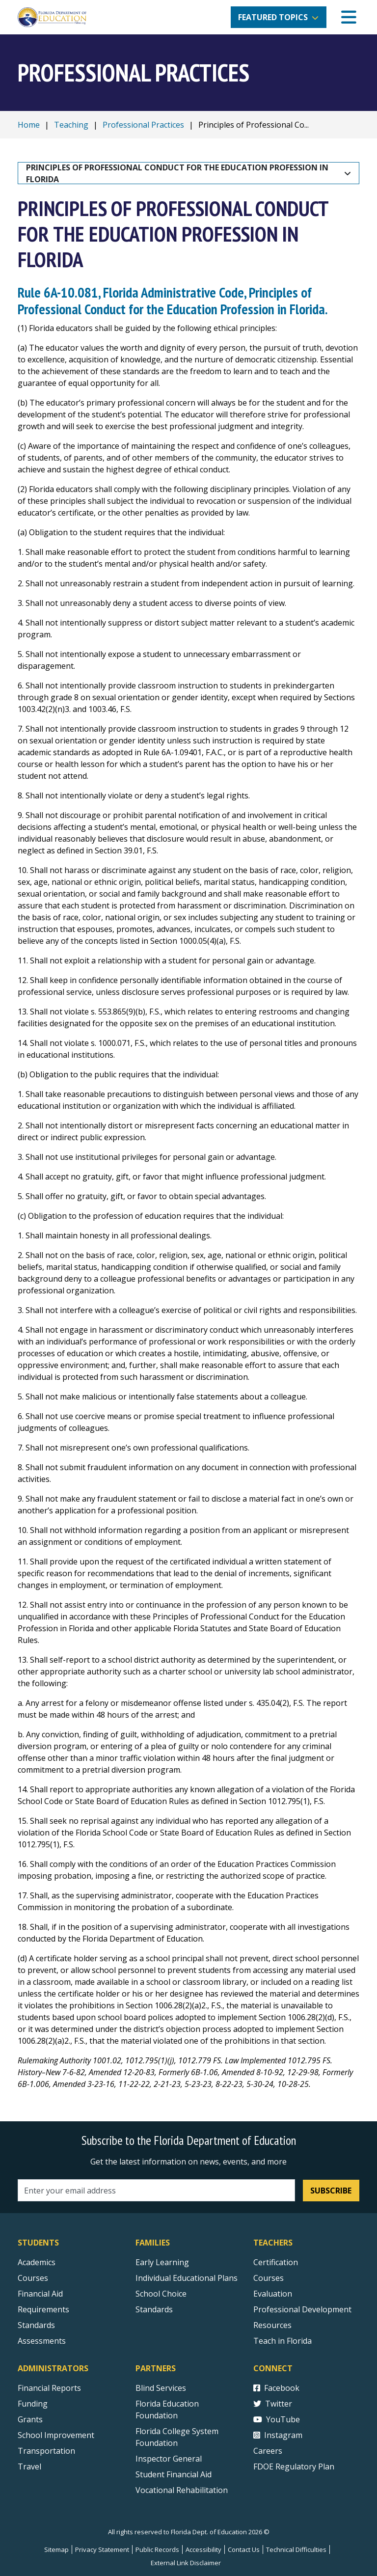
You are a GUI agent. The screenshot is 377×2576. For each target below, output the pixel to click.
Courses (33, 2278)
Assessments (42, 2340)
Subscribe (330, 2190)
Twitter (272, 2403)
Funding (33, 2403)
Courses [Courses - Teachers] (268, 2278)
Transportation (46, 2450)
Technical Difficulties (296, 2549)
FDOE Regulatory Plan (293, 2466)
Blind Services (160, 2388)
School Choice (161, 2293)
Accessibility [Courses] (203, 2549)
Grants (30, 2419)
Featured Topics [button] (273, 17)
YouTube (276, 2419)
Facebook (276, 2388)
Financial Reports (49, 2388)
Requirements (43, 2309)
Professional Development (302, 2309)
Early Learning (162, 2262)
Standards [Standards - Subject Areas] (36, 2325)
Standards (154, 2309)
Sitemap (56, 2549)
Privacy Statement (102, 2549)
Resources (272, 2325)
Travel (29, 2466)
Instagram (277, 2435)
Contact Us (244, 2549)
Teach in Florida (282, 2340)
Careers (267, 2450)
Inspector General (168, 2458)
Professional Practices (143, 124)
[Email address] (156, 2190)
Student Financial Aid (173, 2474)
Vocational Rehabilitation (181, 2490)
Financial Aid (40, 2293)
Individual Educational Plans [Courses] (186, 2278)
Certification (275, 2262)
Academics (36, 2262)
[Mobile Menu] (348, 17)
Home (29, 124)
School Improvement (56, 2435)
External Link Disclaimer (186, 2562)
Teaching (71, 124)
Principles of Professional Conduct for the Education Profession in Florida (178, 173)
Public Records (157, 2549)
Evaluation (272, 2293)
